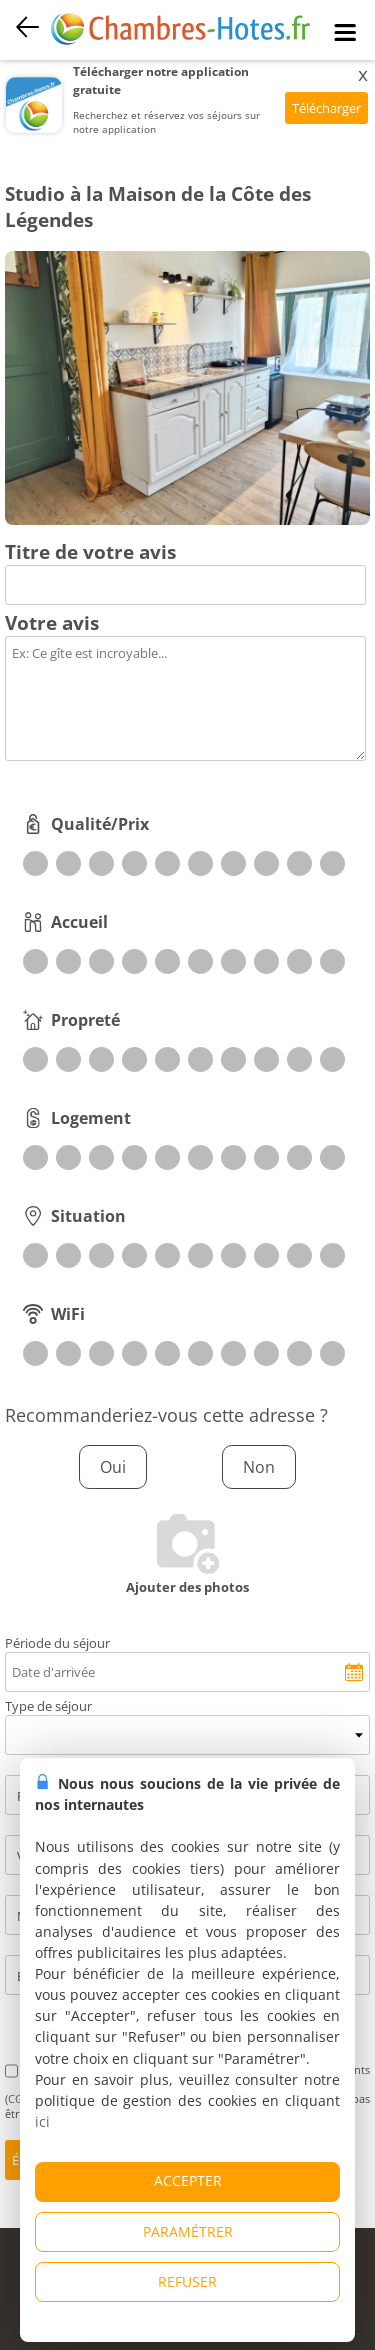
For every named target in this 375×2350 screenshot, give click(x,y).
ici (42, 2121)
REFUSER (187, 2281)
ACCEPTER (188, 2180)
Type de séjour (48, 1706)
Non (259, 1467)
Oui (113, 1467)
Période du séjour (57, 1643)
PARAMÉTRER (188, 2231)
